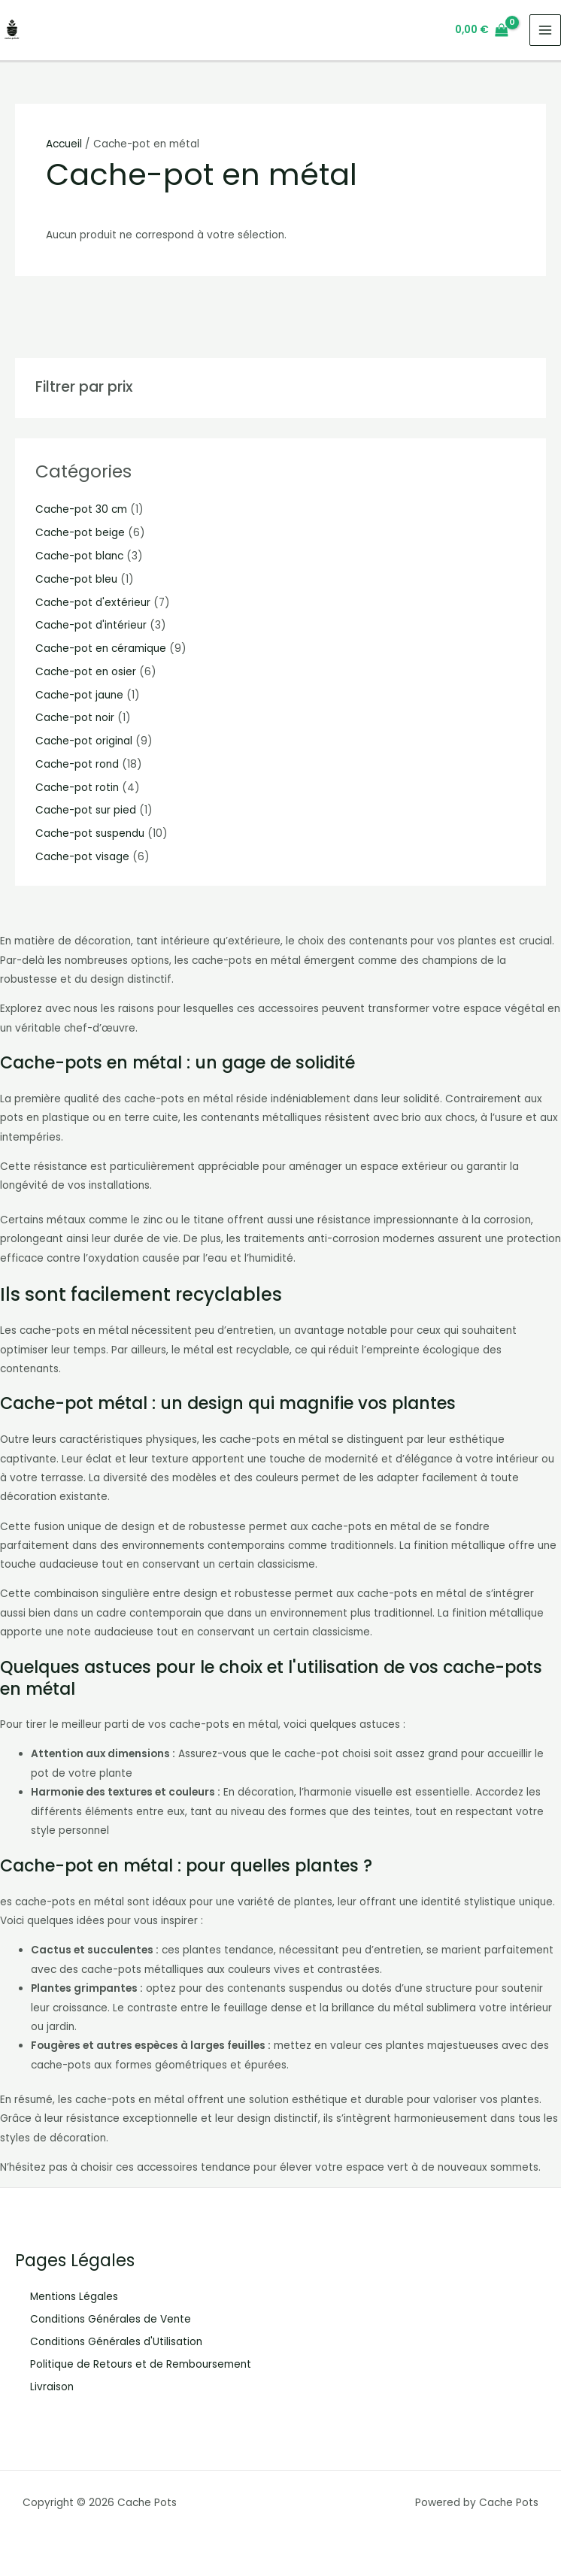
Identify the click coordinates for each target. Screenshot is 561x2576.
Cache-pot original (83, 741)
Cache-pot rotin (77, 787)
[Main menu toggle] (545, 30)
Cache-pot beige (80, 533)
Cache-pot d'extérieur (92, 603)
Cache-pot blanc (79, 556)
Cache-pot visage (82, 857)
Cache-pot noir (74, 718)
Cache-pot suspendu (89, 833)
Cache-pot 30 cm (81, 509)
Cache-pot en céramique (100, 648)
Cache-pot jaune (79, 695)
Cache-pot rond (77, 764)
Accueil (64, 144)
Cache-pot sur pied (85, 810)
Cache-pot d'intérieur (91, 625)
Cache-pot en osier (85, 672)
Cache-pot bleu (76, 579)
